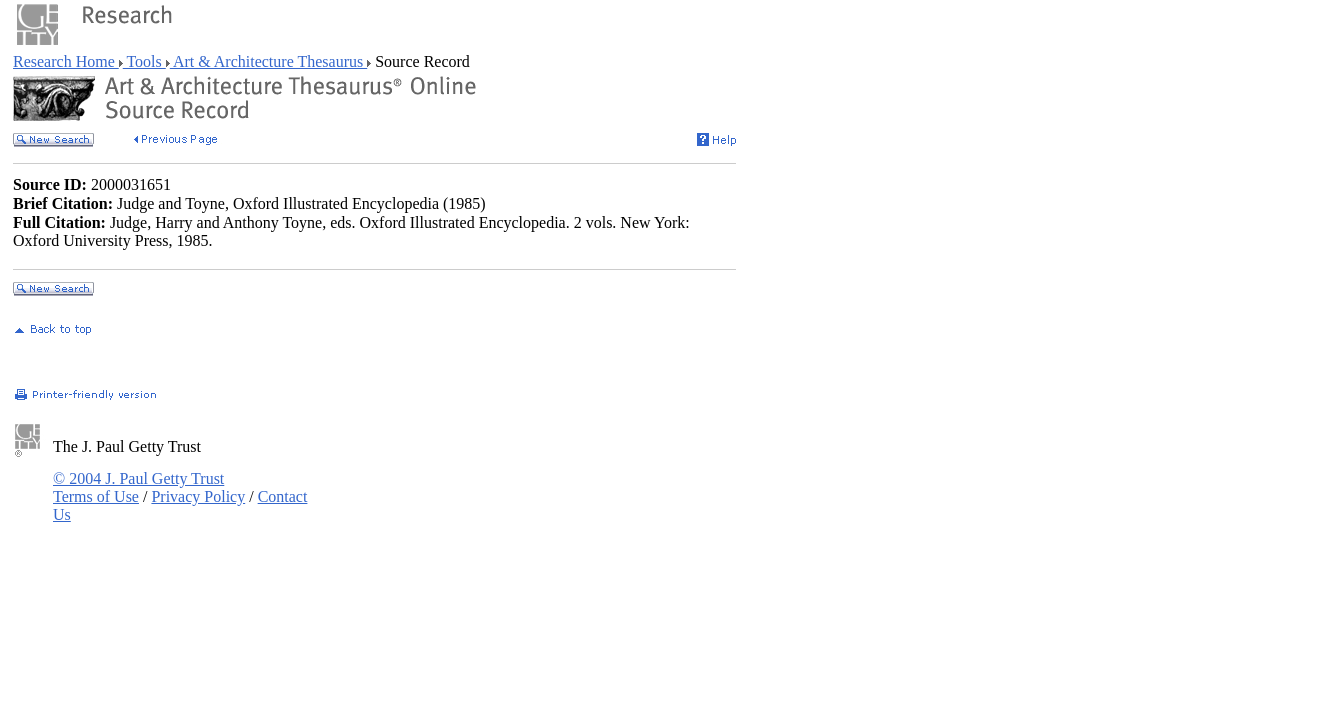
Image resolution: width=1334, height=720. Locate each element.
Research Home (66, 61)
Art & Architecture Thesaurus (268, 61)
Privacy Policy (198, 496)
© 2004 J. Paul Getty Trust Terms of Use (138, 487)
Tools (144, 61)
